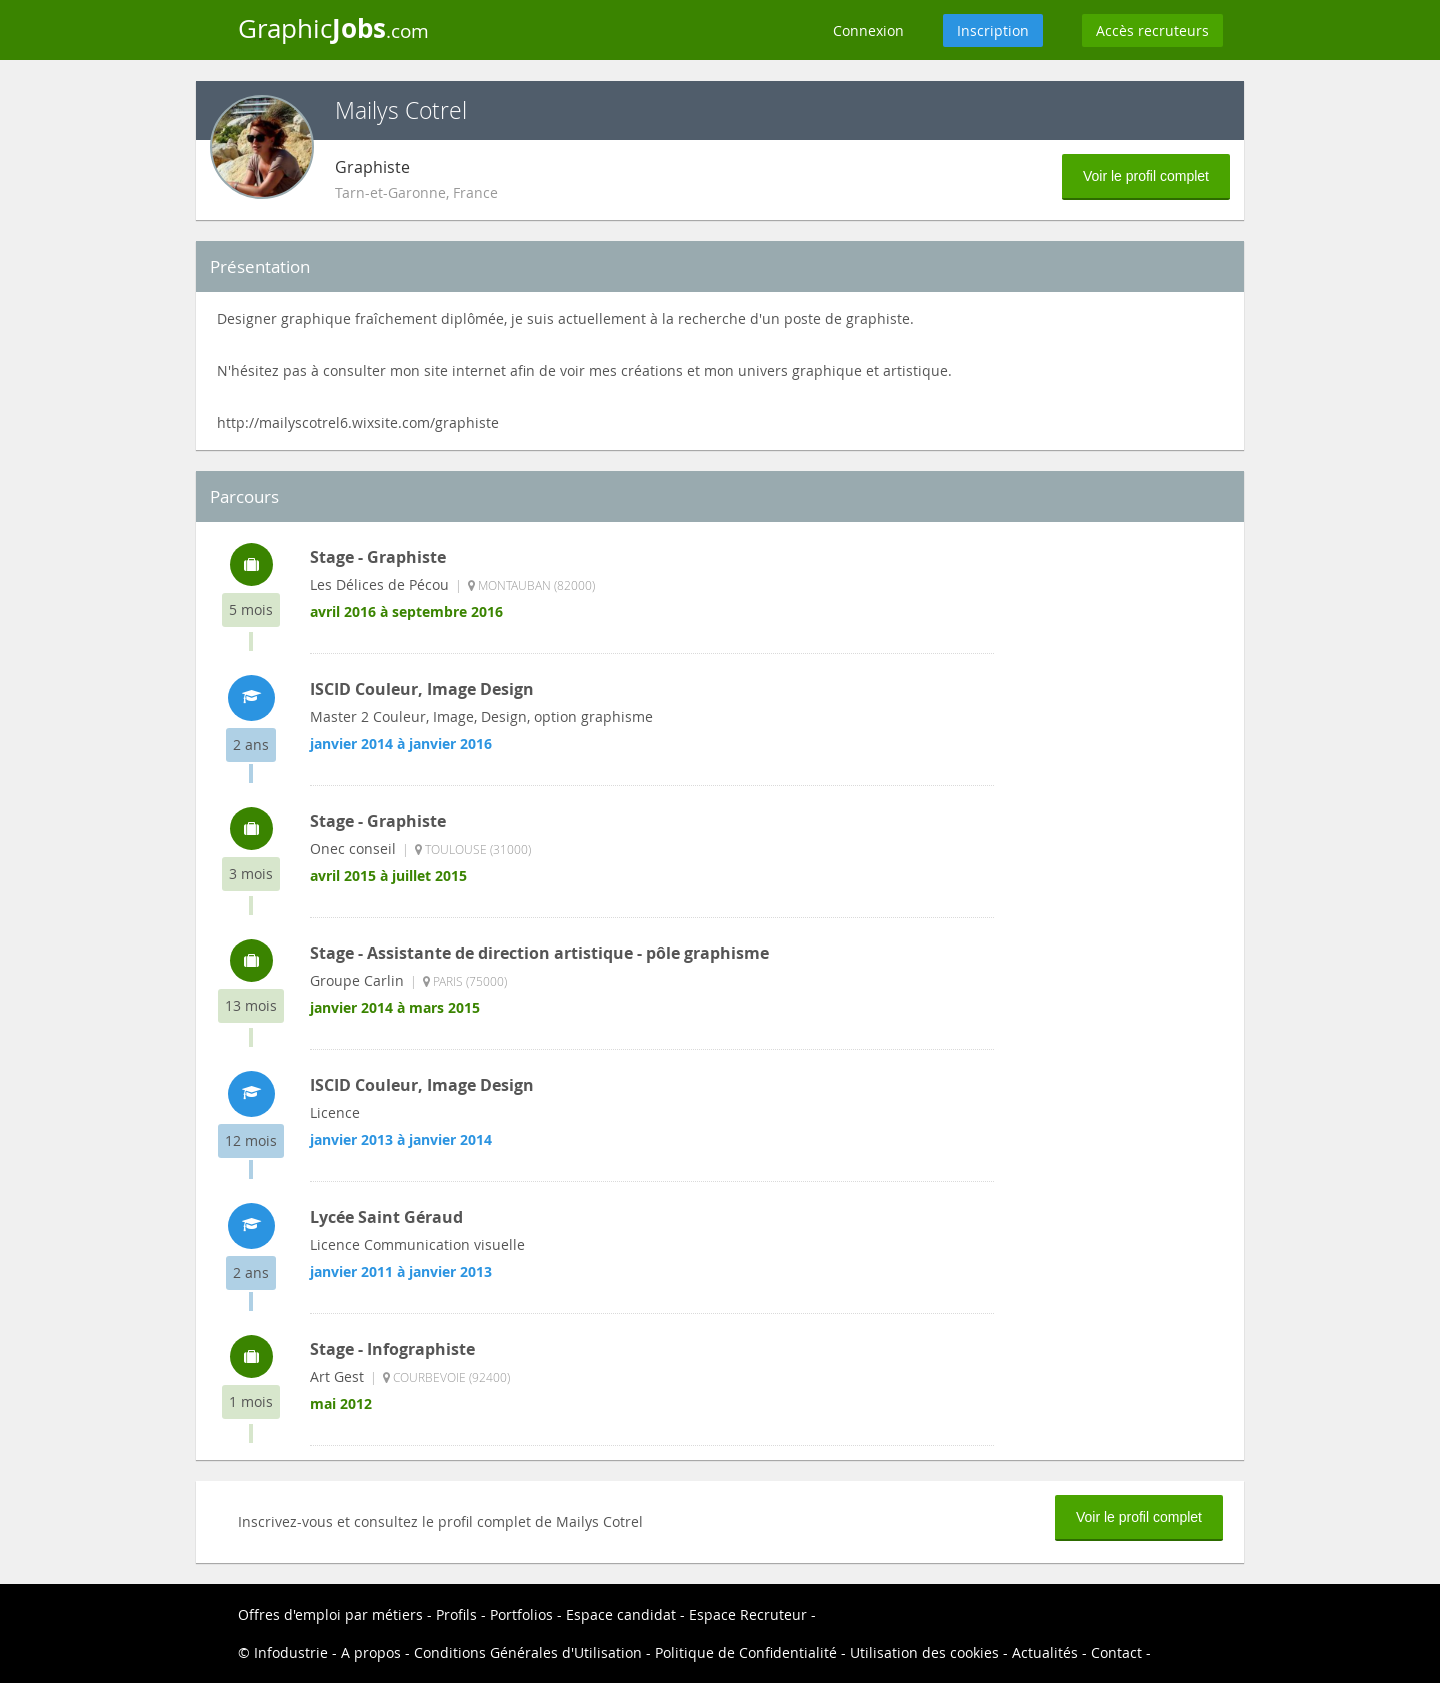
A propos (371, 1652)
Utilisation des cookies (924, 1652)
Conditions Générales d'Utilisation (528, 1652)
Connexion (868, 30)
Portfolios (521, 1614)
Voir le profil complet (1146, 176)
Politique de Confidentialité (746, 1652)
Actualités (1045, 1652)
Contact (1116, 1652)
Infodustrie (291, 1652)
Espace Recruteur (748, 1614)
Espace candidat (621, 1614)
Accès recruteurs (1152, 30)
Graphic (333, 28)
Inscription (993, 30)
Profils (456, 1614)
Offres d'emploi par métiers (330, 1614)
